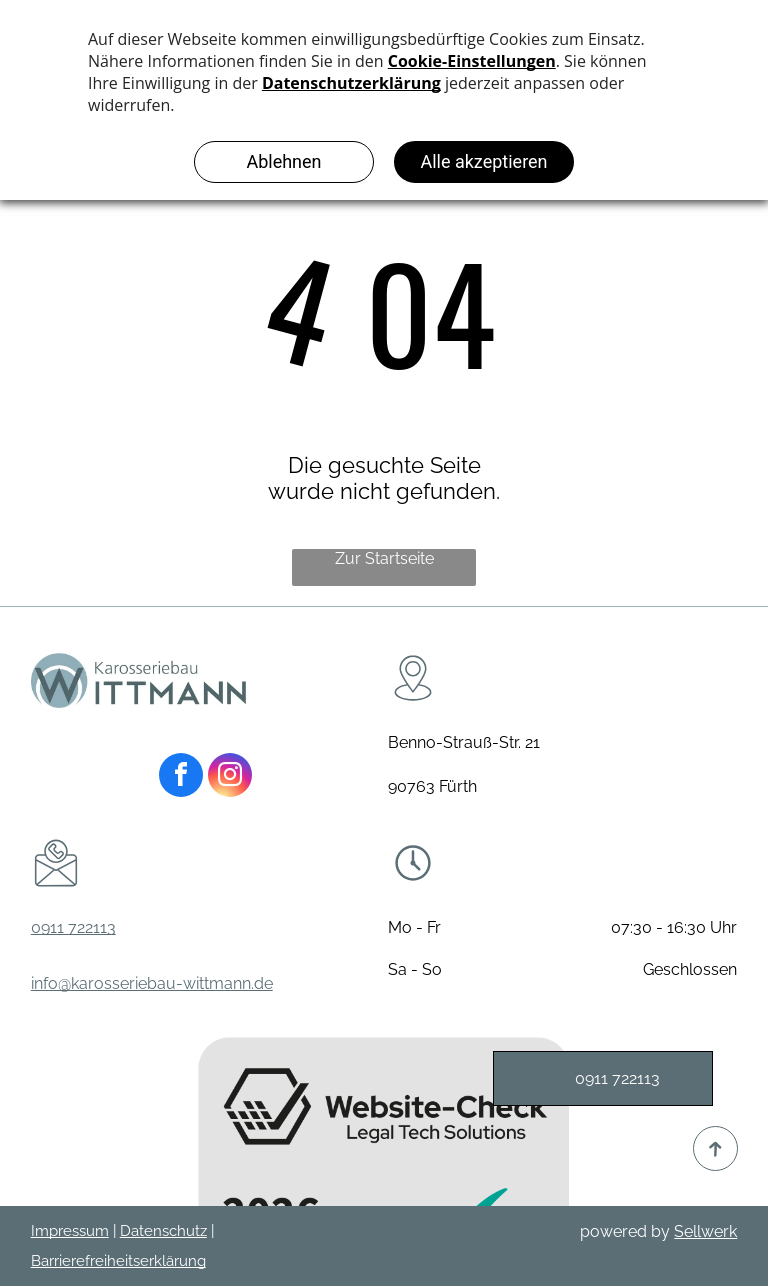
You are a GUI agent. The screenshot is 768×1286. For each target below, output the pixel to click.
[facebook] (181, 777)
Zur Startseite (384, 558)
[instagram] (230, 777)
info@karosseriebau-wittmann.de (152, 983)
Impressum (70, 1231)
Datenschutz (163, 1231)
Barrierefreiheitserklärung (118, 1261)
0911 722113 (73, 927)
